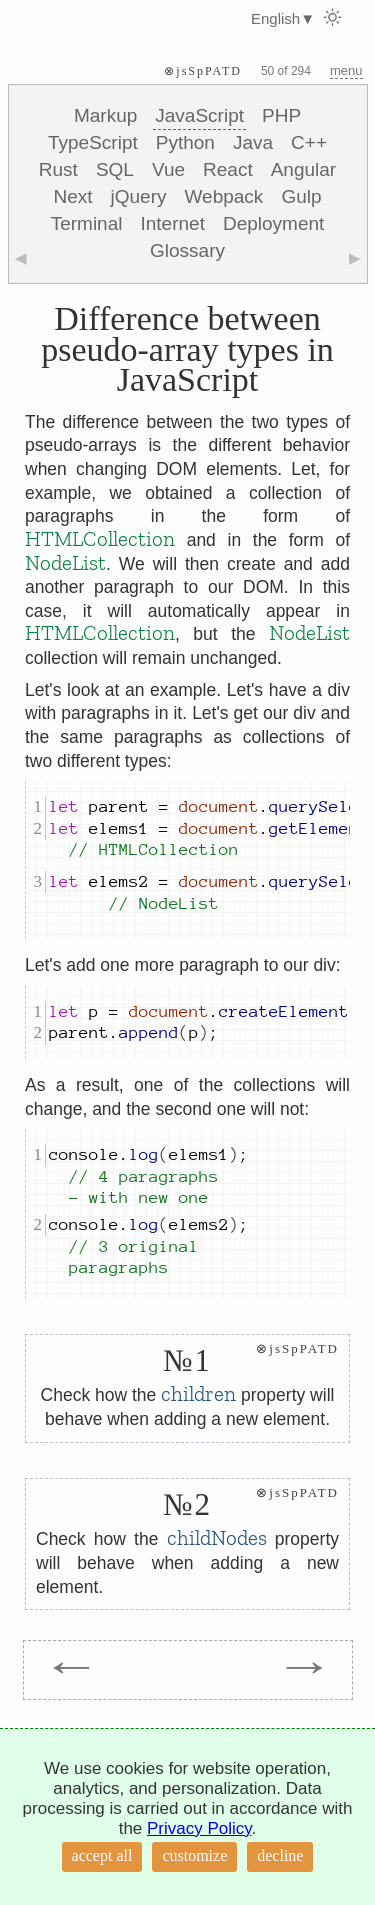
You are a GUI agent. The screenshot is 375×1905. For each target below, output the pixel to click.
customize (194, 1855)
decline (280, 1855)
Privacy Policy (199, 1828)
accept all (102, 1855)
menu (346, 70)
